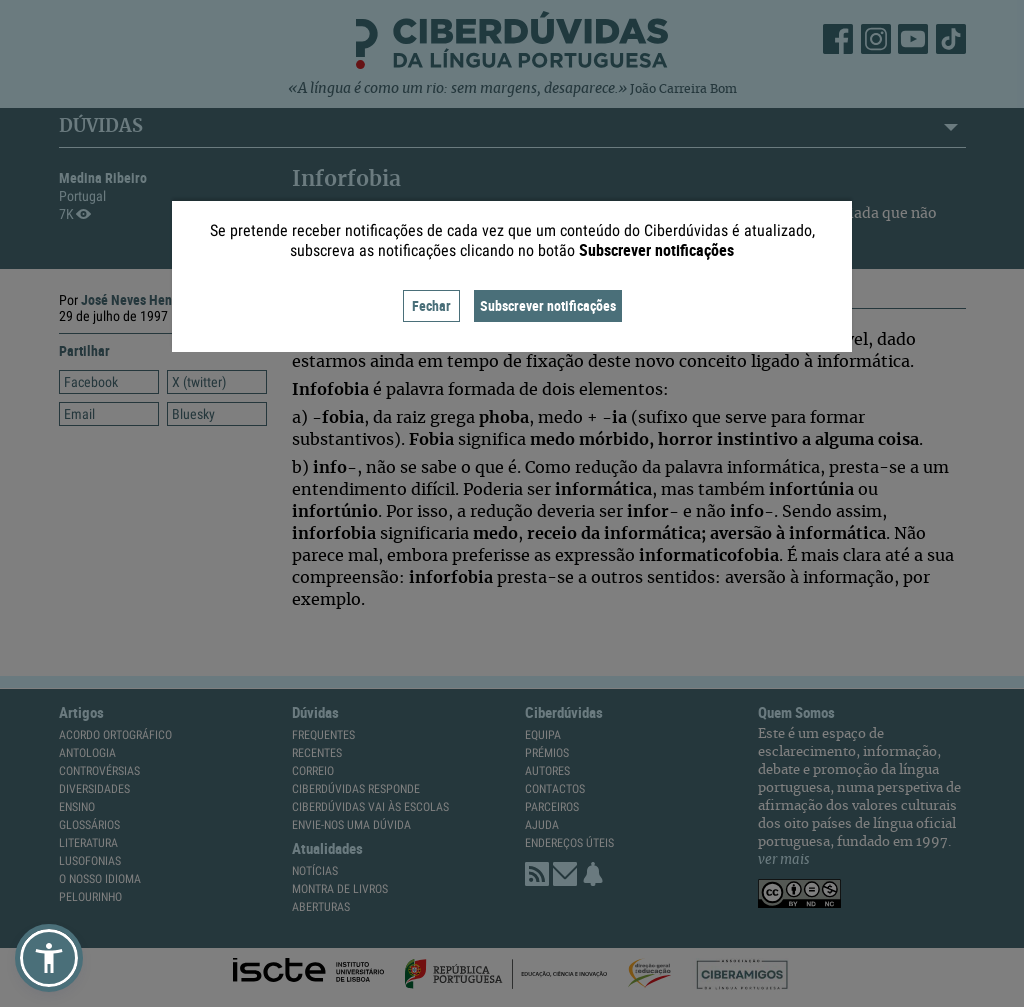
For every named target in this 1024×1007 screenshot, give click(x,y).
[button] (49, 958)
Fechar (431, 305)
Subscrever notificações (548, 305)
